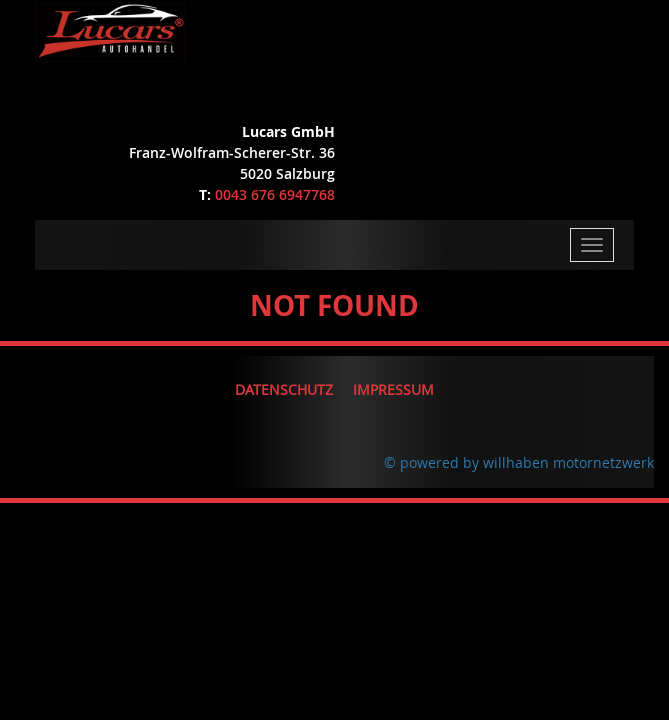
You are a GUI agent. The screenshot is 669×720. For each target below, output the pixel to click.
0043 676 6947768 (275, 194)
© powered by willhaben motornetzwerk (519, 462)
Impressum (393, 389)
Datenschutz (284, 389)
